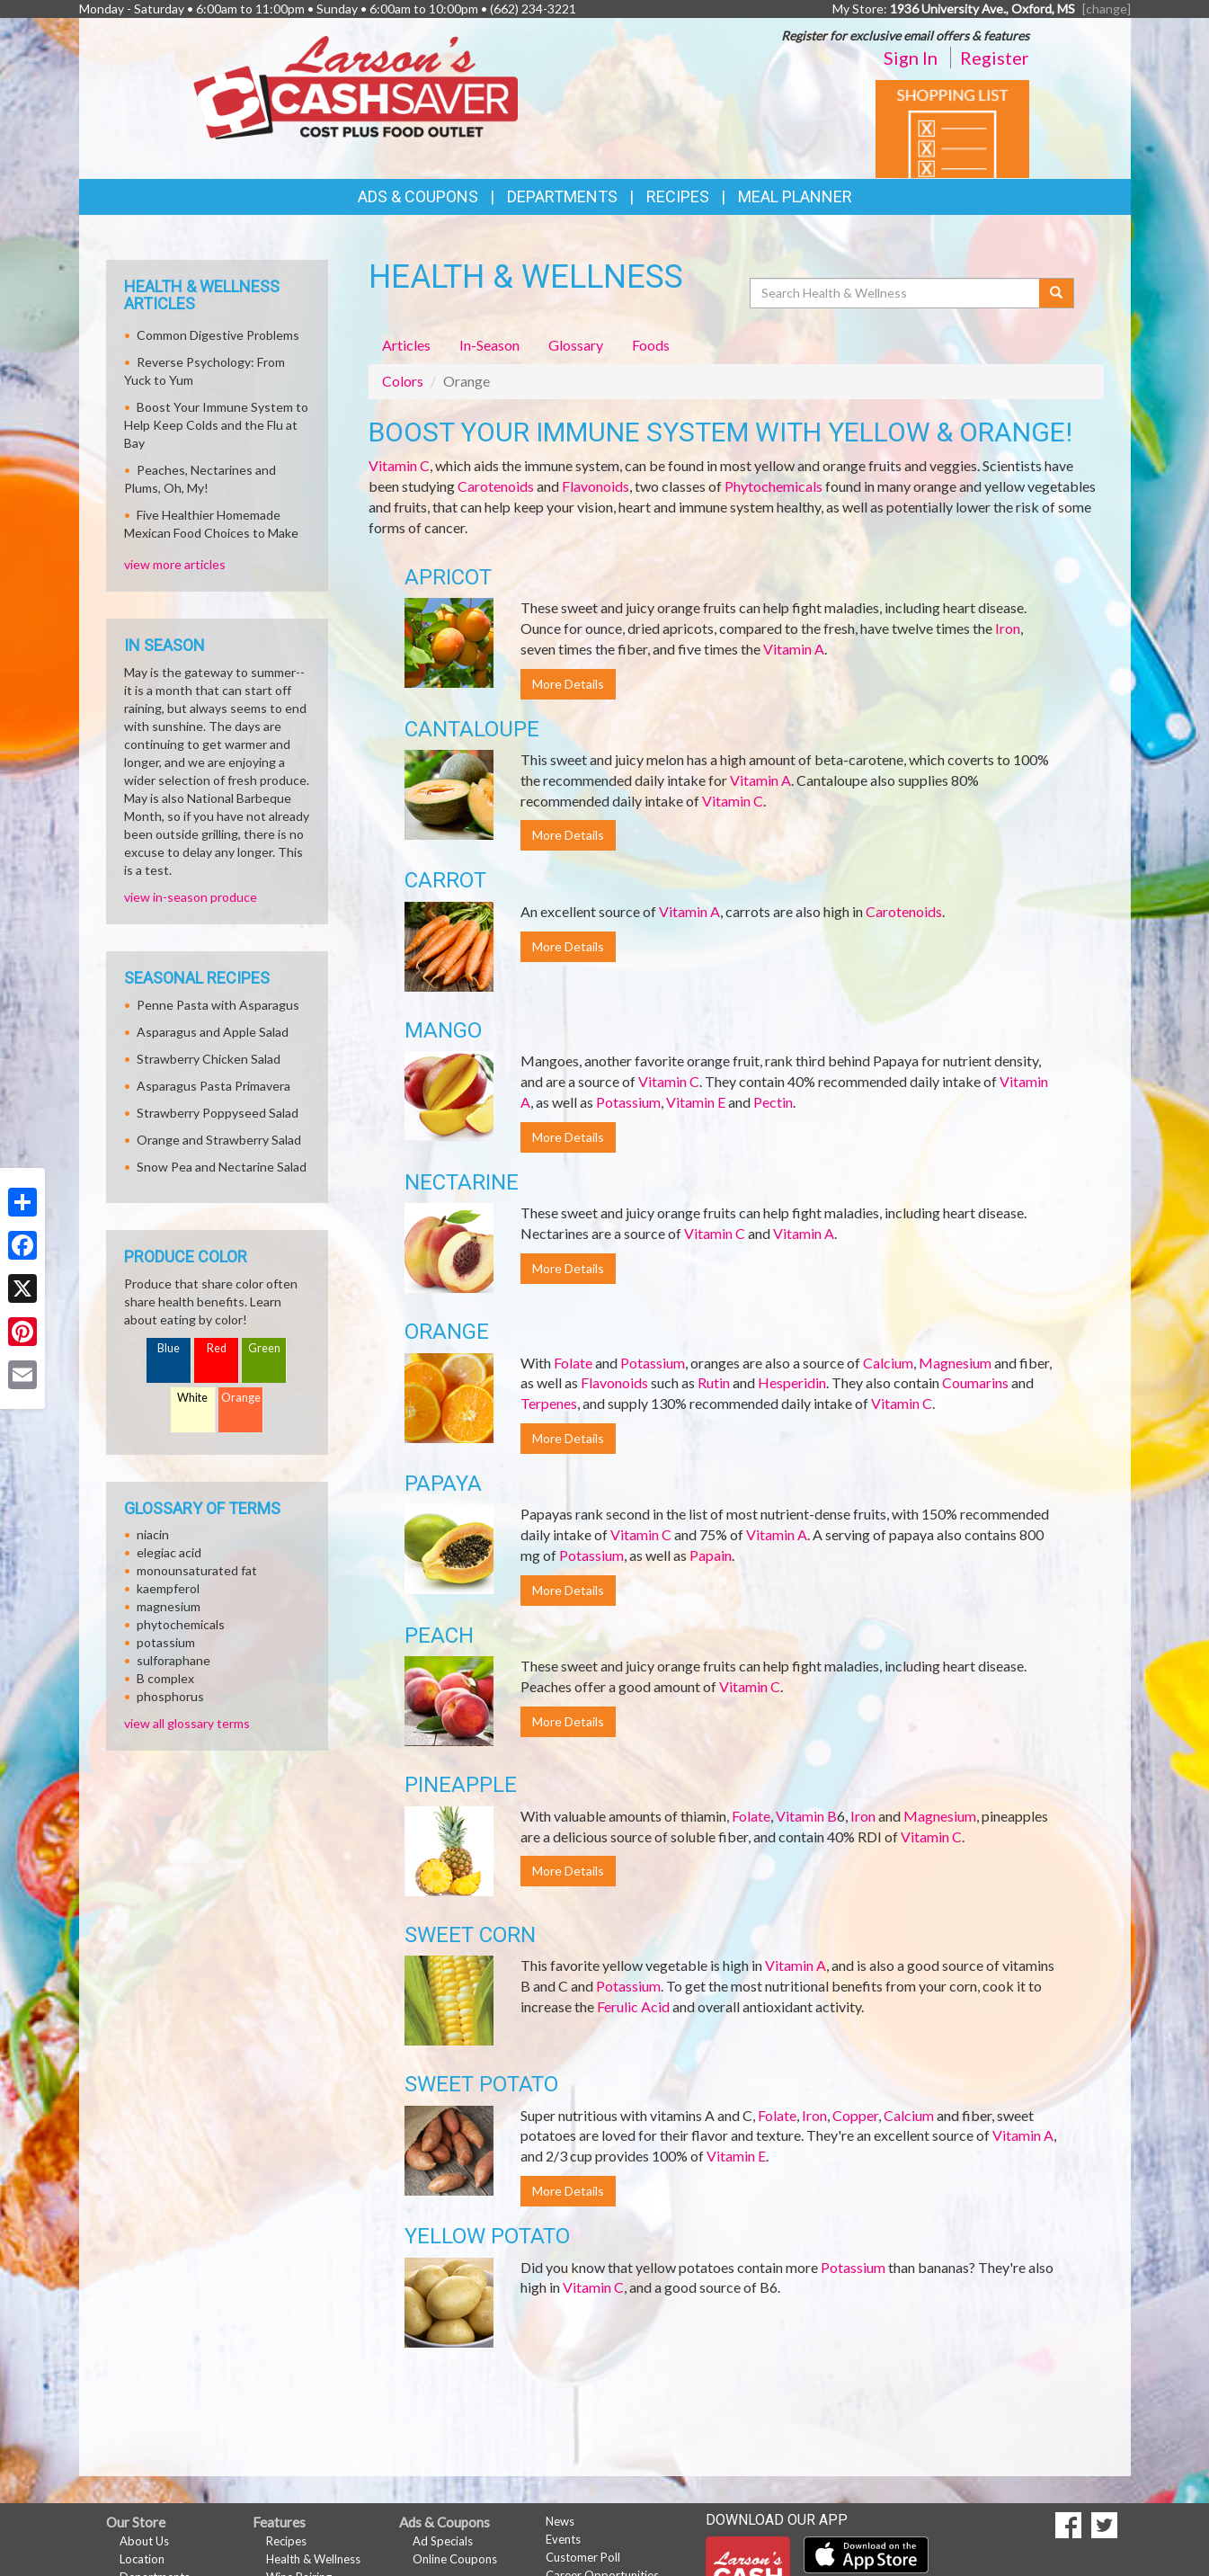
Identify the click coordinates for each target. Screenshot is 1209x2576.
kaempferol (168, 1588)
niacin (153, 1534)
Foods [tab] (651, 344)
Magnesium (955, 1362)
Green (264, 1348)
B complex (165, 1678)
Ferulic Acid (633, 2006)
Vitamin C (399, 465)
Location (142, 2559)
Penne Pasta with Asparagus (218, 1004)
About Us (144, 2541)
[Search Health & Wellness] (896, 293)
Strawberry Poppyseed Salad (217, 1112)
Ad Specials (443, 2541)
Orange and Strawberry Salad (219, 1139)
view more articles (175, 564)
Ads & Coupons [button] (418, 196)
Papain (710, 1555)
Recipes (677, 196)
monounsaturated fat (197, 1570)
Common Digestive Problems (218, 335)
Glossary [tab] (575, 344)
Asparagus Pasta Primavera (213, 1085)
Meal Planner (795, 196)
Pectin (773, 1101)
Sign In (911, 57)
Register (994, 57)
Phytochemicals (773, 486)
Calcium (888, 1362)
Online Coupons (455, 2559)
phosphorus (170, 1696)
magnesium (168, 1606)
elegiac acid (169, 1552)
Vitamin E (695, 1101)
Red (217, 1348)
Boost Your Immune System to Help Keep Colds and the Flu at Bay (216, 424)
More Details (568, 683)
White (192, 1397)
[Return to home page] (355, 86)
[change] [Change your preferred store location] (1106, 8)
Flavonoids (595, 486)
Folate (573, 1362)
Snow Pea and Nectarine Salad (222, 1166)
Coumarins (975, 1382)
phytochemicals (181, 1624)
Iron (1007, 628)
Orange (241, 1397)
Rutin (714, 1382)
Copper (855, 2115)
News (560, 2521)
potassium (166, 1642)
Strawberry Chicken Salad (208, 1058)
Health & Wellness (313, 2559)
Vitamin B (806, 1815)
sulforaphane (173, 1660)
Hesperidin (792, 1382)
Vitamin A (793, 648)
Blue (168, 1348)
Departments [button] (562, 196)
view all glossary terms (187, 1723)
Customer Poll (583, 2557)
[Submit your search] (1056, 293)
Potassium (628, 1101)
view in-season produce (190, 897)
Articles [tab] (406, 344)
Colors (402, 380)
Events (563, 2539)
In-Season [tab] (489, 344)
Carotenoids (496, 486)
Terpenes (548, 1403)
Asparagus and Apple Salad (213, 1031)
